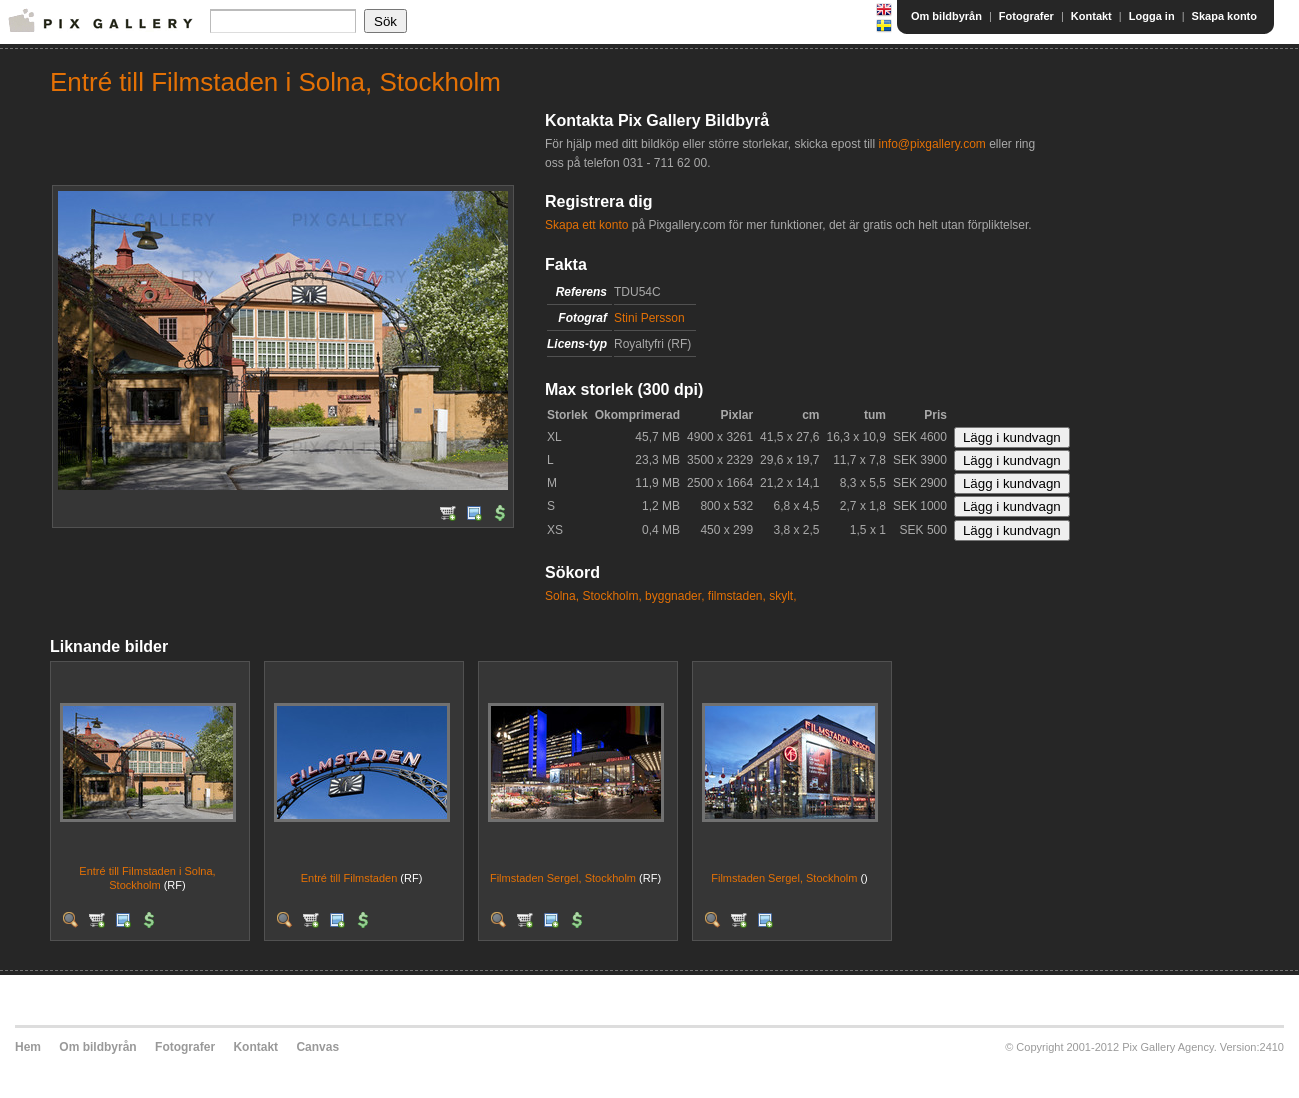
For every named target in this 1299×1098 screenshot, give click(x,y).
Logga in (1152, 16)
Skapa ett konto (586, 225)
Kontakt (1091, 16)
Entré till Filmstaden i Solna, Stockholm (147, 877)
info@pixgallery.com (931, 144)
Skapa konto (1224, 16)
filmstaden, (737, 596)
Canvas (317, 1047)
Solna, (562, 596)
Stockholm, (611, 596)
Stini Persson (649, 318)
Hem (28, 1047)
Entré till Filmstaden (349, 878)
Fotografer (1026, 16)
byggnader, (674, 596)
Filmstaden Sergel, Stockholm (563, 878)
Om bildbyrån (946, 16)
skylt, (782, 596)
